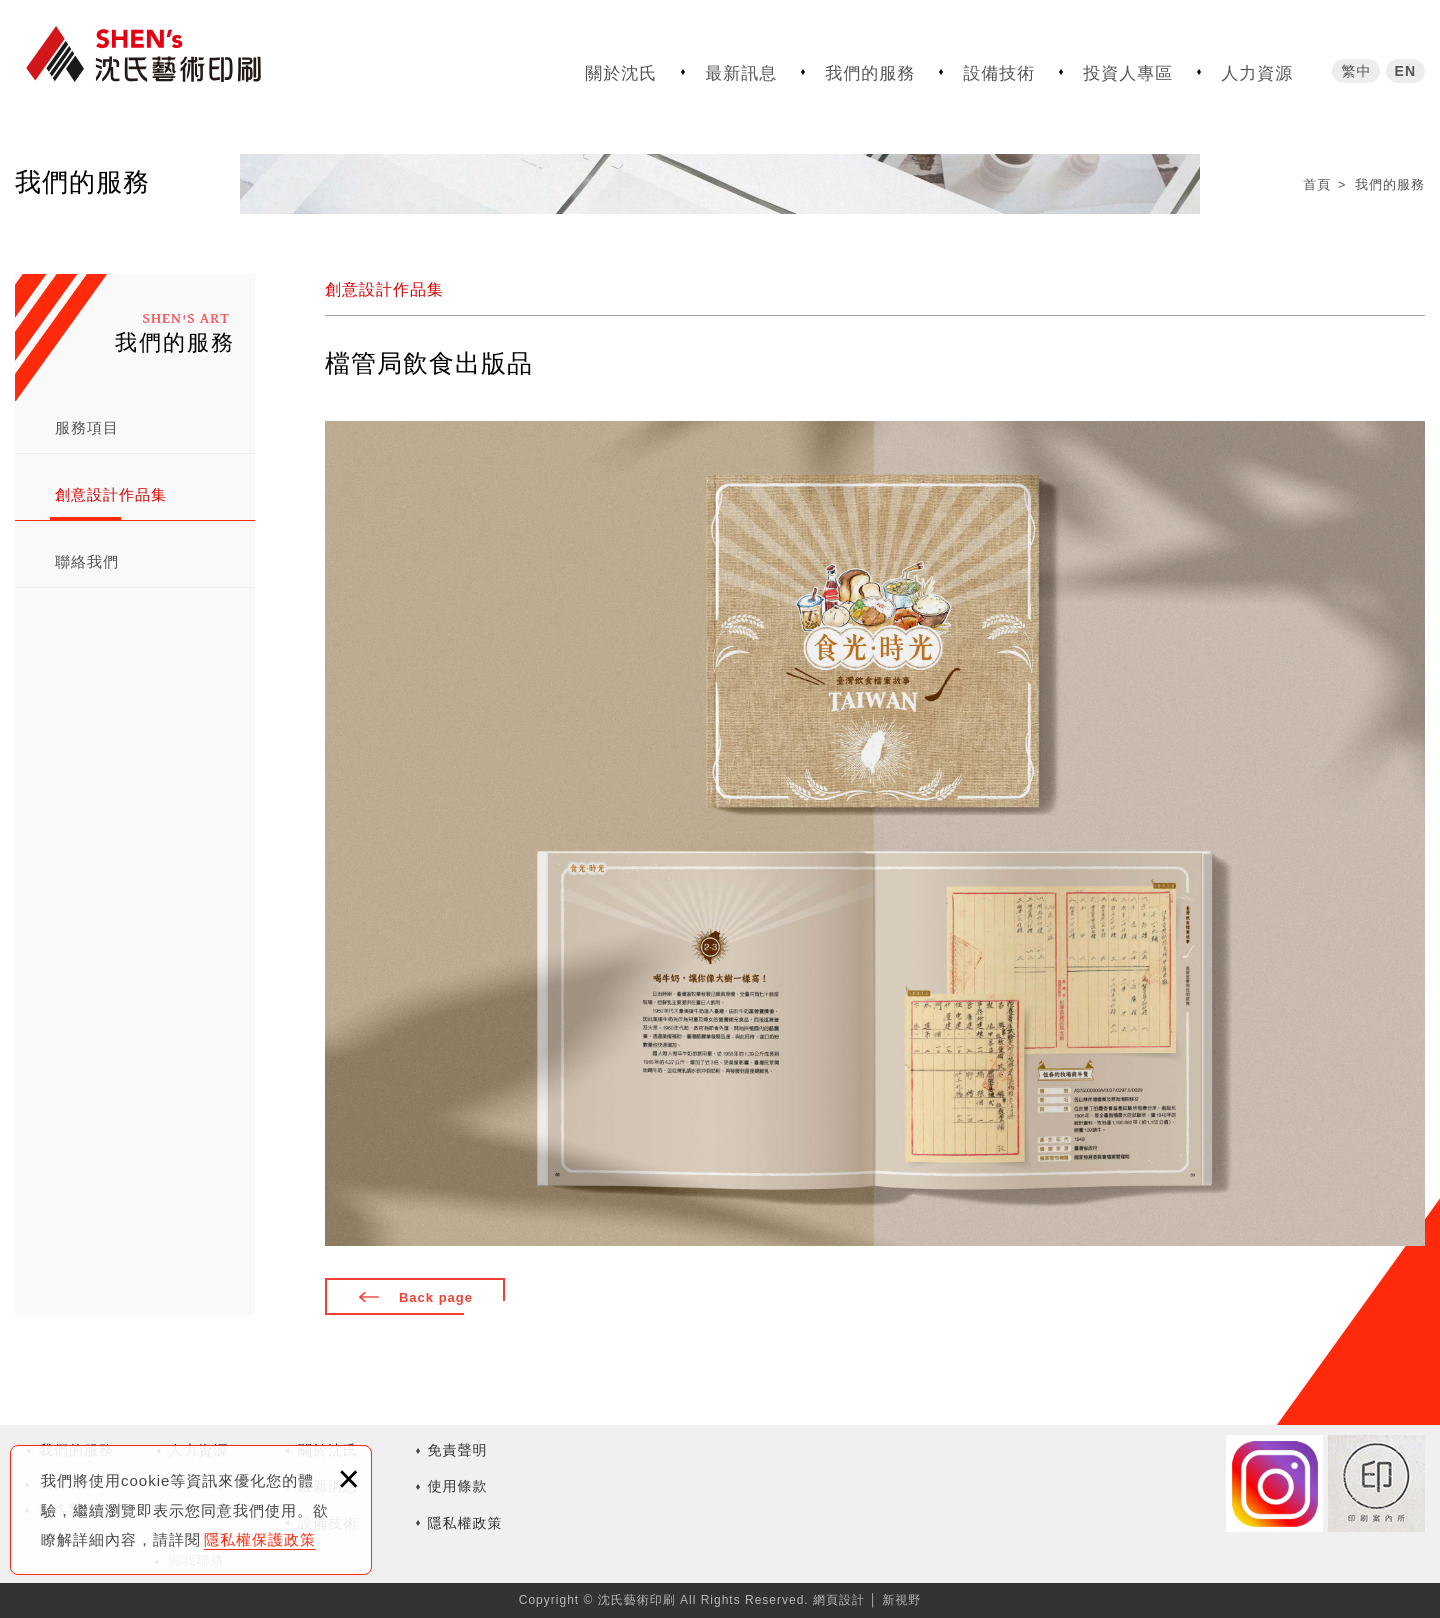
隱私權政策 (465, 1523)
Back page (436, 1297)
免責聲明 (458, 1450)
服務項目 (87, 427)
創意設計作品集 (111, 494)
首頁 (1317, 184)
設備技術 (999, 69)
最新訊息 (741, 69)
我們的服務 (870, 69)
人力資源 (1257, 69)
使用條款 (458, 1486)
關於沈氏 (621, 69)
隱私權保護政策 (260, 1539)
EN (1405, 67)
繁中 (1356, 67)
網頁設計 (839, 1600)
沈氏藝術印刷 (165, 62)
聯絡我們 (87, 561)
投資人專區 (1128, 69)
